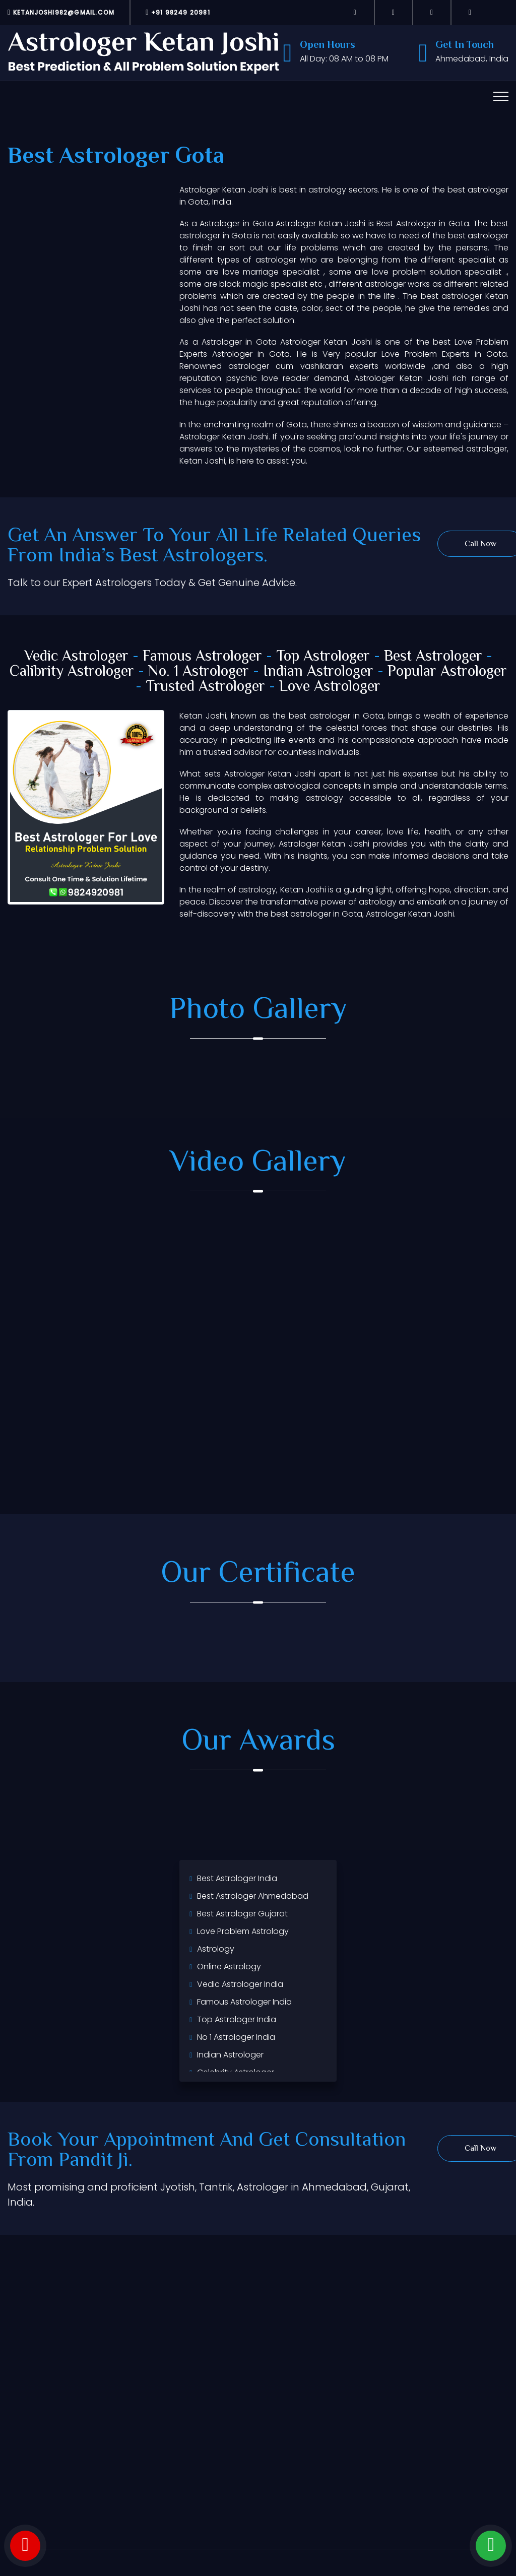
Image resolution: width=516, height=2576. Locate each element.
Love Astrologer (329, 687)
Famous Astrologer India (244, 2002)
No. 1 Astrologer (198, 672)
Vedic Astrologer (76, 657)
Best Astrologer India (237, 1878)
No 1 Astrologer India (236, 2037)
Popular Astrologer (447, 672)
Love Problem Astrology (243, 1931)
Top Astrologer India (236, 2019)
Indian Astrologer (318, 672)
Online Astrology (229, 1966)
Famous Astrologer (202, 657)
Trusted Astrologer (205, 687)
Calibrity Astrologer (72, 672)
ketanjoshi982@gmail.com (61, 12)
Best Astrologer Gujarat (242, 1913)
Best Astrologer (433, 657)
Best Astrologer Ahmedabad (252, 1896)
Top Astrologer (323, 657)
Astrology (215, 1949)
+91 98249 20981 (178, 12)
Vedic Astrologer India (240, 1984)
